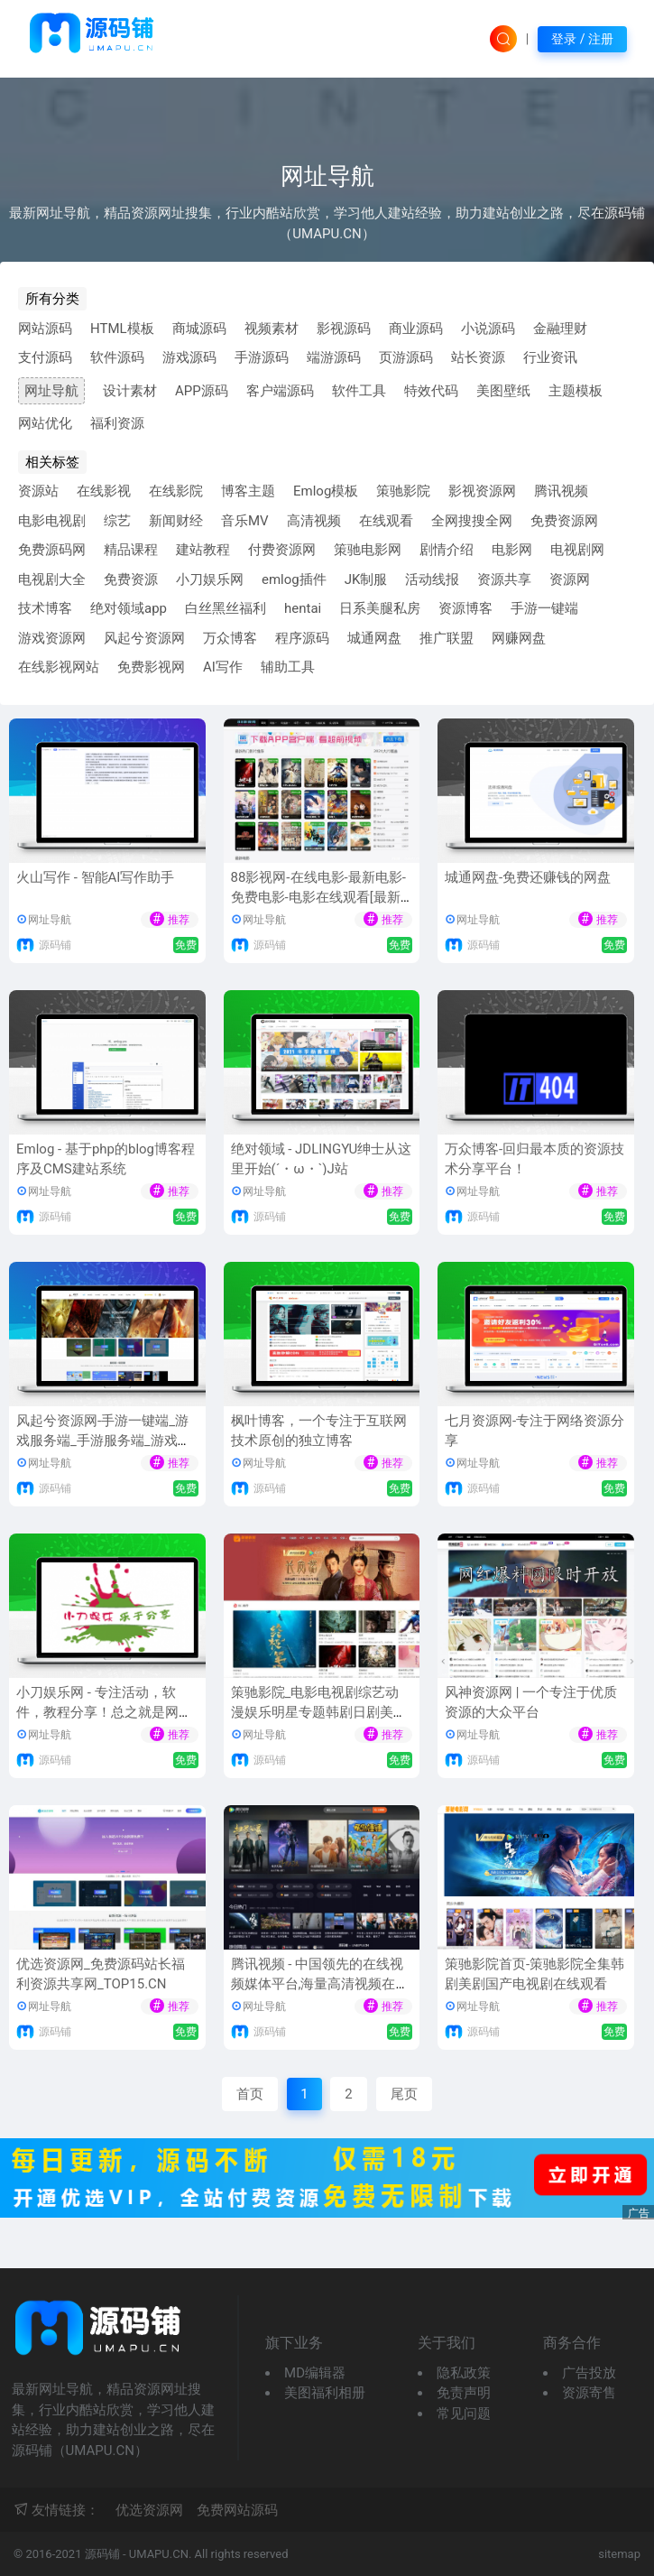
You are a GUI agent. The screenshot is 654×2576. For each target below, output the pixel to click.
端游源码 (334, 357)
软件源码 (117, 357)
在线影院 (176, 491)
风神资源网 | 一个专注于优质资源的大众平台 (531, 1702)
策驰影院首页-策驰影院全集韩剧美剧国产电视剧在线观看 (534, 1974)
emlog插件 (294, 579)
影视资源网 (482, 491)
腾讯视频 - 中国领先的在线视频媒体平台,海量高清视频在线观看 (320, 1984)
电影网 (512, 550)
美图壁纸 (503, 391)
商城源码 (199, 328)
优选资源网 (149, 2510)
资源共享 (504, 579)
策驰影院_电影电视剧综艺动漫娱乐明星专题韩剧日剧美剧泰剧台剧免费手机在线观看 (319, 1712)
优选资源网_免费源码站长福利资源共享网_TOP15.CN (100, 1974)
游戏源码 (189, 357)
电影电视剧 (52, 521)
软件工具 (359, 391)
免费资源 (131, 579)
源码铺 (55, 945)
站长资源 (478, 357)
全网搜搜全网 (471, 521)
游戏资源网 (52, 638)
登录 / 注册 (582, 39)
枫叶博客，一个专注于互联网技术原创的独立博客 (319, 1431)
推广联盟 (446, 638)
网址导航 (51, 391)
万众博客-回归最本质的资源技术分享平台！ (534, 1159)
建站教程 (203, 550)
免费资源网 (564, 521)
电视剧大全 (52, 579)
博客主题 (248, 491)
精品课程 (131, 550)
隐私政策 (464, 2373)
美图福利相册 (324, 2393)
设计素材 (130, 391)
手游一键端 (544, 608)
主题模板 (575, 391)
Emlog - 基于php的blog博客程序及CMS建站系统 (105, 1159)
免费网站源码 (237, 2510)
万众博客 (230, 638)
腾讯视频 (561, 491)
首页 (249, 2094)
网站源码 (45, 328)
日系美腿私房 (379, 608)
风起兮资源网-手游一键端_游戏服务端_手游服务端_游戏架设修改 (103, 1441)
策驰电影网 (367, 550)
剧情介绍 (446, 550)
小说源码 (488, 328)
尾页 (404, 2094)
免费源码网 (52, 550)
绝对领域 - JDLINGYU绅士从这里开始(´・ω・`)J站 (321, 1159)
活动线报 (432, 579)
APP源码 (201, 391)
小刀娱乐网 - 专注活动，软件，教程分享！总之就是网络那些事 (104, 1712)
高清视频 (314, 521)
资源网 (569, 579)
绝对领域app (128, 608)
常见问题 (464, 2413)
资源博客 (465, 608)
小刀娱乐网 (210, 579)
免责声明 (464, 2393)
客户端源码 (280, 391)
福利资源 (117, 423)
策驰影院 (403, 491)
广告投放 (589, 2373)
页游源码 (406, 357)
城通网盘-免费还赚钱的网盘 (528, 877)
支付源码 (45, 357)
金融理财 (560, 328)
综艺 (117, 521)
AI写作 (223, 667)
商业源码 (416, 328)
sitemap (619, 2554)
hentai (302, 608)
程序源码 (302, 638)
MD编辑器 (314, 2373)
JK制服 (366, 579)
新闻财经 (176, 521)
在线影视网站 (58, 667)
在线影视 (104, 491)
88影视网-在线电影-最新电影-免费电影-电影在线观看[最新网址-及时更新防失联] (318, 897)
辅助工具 (288, 667)
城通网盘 (374, 638)
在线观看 (386, 521)
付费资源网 (282, 550)
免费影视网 (151, 667)
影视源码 (344, 328)
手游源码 (262, 357)
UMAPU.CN (159, 2554)
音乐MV (245, 521)
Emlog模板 (325, 491)
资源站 (38, 491)
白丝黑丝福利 (225, 608)
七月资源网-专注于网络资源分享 (534, 1431)
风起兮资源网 (144, 638)
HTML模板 (122, 328)
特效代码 (431, 391)
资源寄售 (589, 2393)
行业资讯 (550, 357)
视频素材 (271, 328)
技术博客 (45, 608)
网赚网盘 (519, 638)
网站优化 (45, 423)
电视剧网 (577, 550)
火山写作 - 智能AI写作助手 (95, 877)
